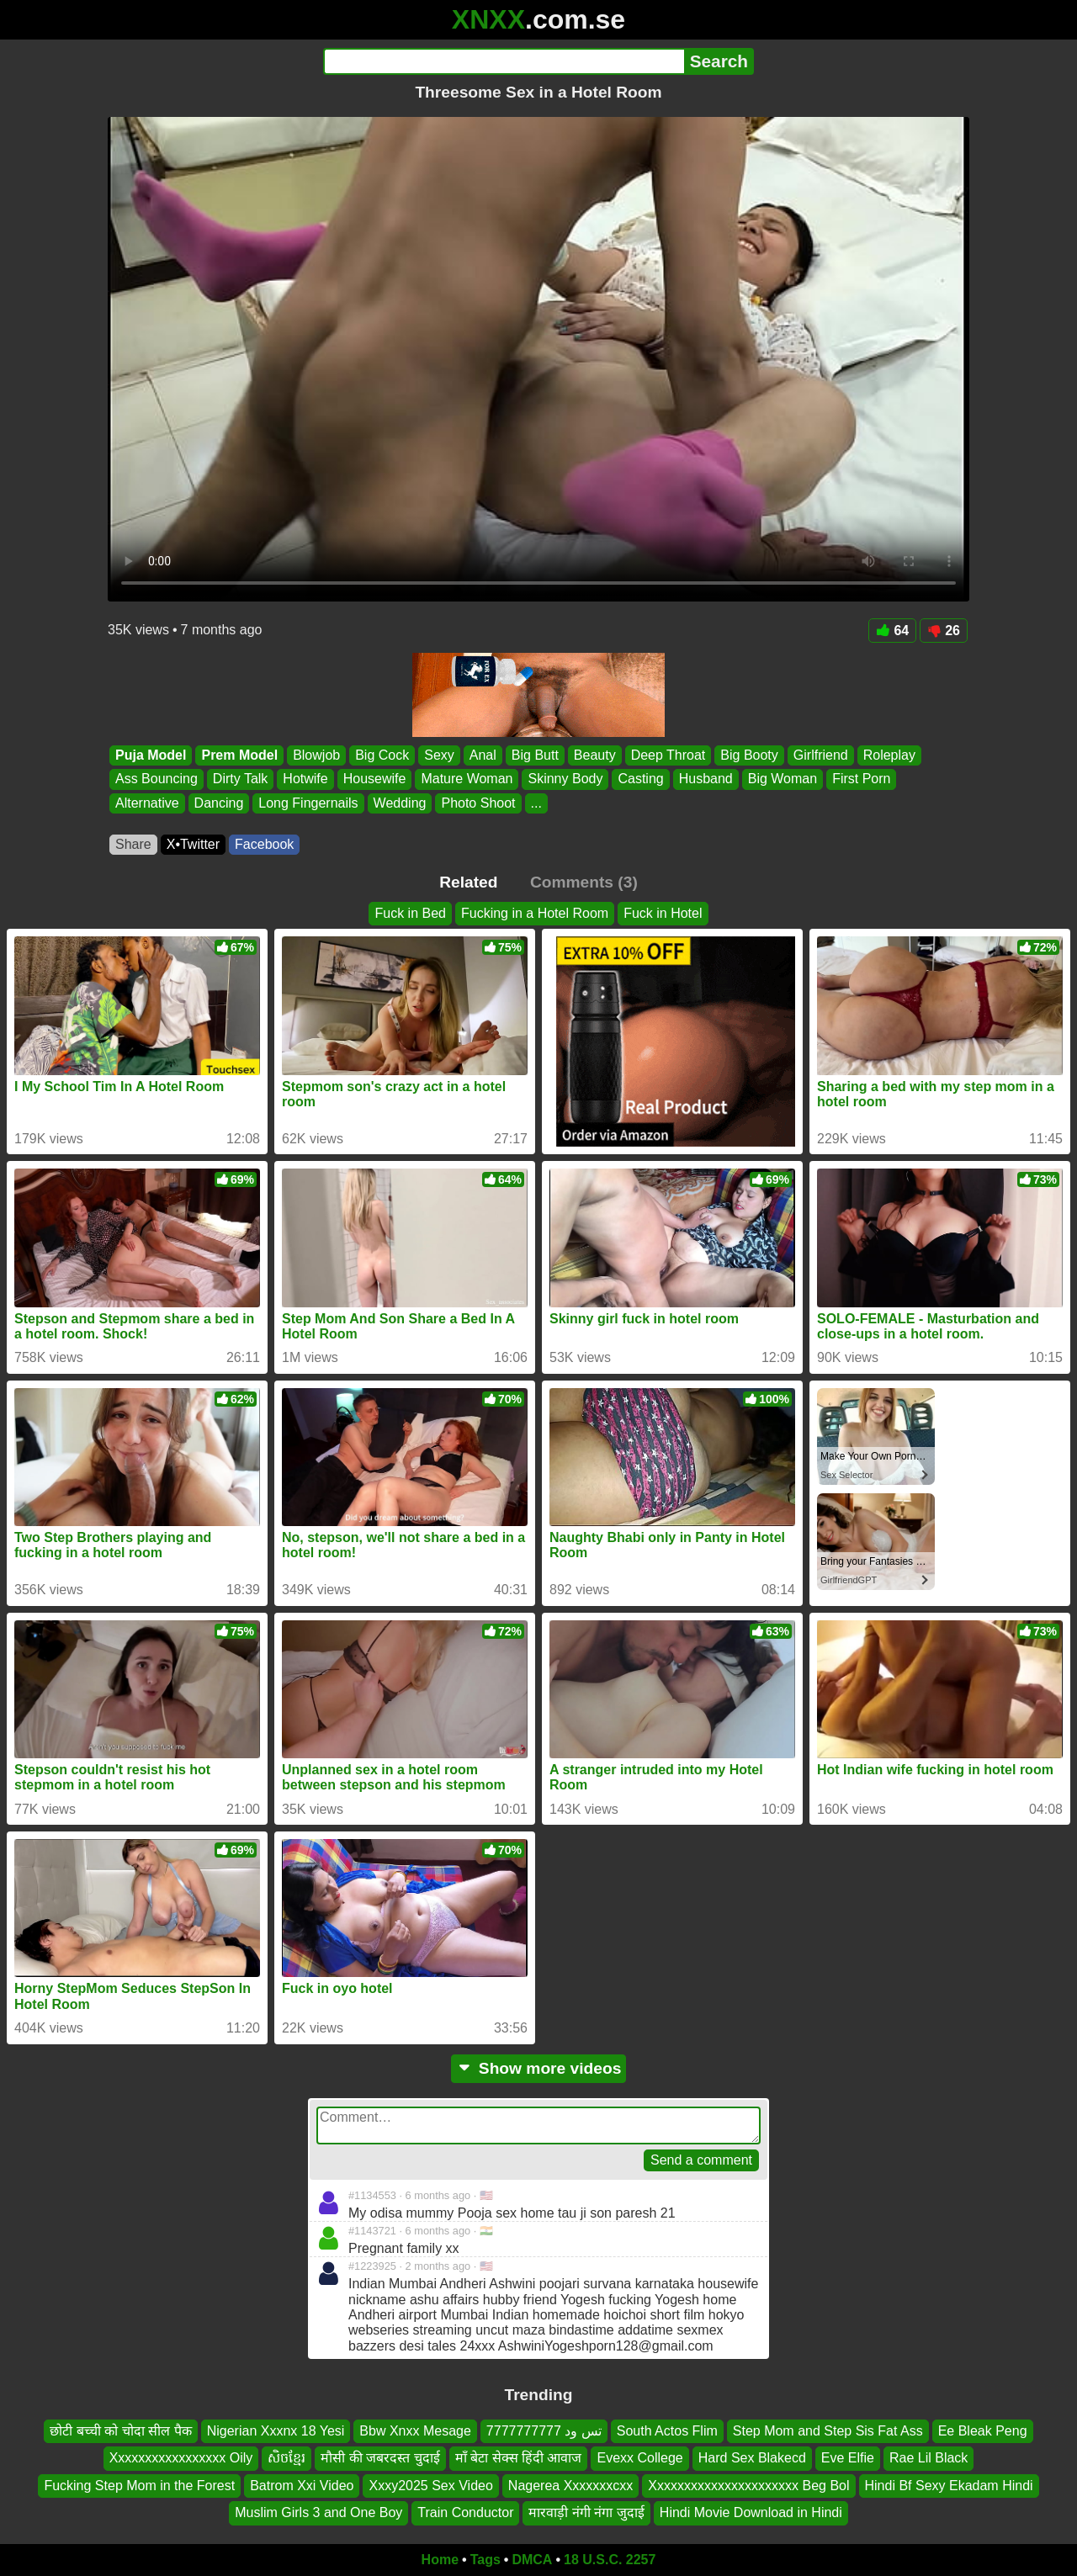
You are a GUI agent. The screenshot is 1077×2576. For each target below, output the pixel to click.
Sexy (439, 755)
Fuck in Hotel (662, 913)
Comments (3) (584, 882)
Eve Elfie (847, 2458)
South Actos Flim (667, 2431)
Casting (640, 779)
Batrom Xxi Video (301, 2485)
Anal (483, 755)
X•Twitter (193, 844)
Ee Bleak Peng (982, 2431)
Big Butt (535, 755)
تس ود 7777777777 (544, 2431)
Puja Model (150, 755)
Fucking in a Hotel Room (534, 913)
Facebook (264, 844)
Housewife (374, 779)
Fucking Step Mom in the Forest (139, 2485)
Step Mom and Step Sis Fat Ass (828, 2431)
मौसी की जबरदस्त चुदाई (380, 2458)
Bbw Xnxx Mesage (415, 2431)
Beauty (595, 755)
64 (892, 630)
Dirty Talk (240, 779)
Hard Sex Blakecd (752, 2458)
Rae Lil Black (928, 2458)
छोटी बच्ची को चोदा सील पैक (120, 2431)
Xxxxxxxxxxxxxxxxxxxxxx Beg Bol (748, 2485)
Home (440, 2559)
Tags (485, 2559)
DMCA (532, 2559)
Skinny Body (565, 779)
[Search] (503, 61)
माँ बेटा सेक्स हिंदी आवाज (518, 2458)
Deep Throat (668, 755)
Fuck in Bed (409, 913)
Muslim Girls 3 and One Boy (318, 2512)
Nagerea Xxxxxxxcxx (571, 2485)
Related (468, 882)
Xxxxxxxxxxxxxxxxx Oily (181, 2458)
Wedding (400, 803)
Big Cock (382, 755)
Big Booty (748, 755)
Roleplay (889, 755)
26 (943, 630)
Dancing (219, 803)
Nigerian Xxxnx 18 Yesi (276, 2431)
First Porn (861, 779)
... (536, 803)
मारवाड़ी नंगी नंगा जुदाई (586, 2512)
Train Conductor (465, 2512)
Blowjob (316, 755)
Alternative (147, 803)
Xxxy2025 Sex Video (430, 2485)
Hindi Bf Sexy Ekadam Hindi (949, 2485)
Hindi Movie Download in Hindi (751, 2512)
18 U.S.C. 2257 (609, 2559)
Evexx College (639, 2458)
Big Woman (782, 779)
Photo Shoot (478, 803)
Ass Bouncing (156, 779)
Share (133, 844)
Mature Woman (466, 779)
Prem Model (239, 755)
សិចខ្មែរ (286, 2458)
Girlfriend (820, 755)
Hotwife (305, 779)
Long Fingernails (308, 803)
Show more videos (539, 2068)
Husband (706, 779)
